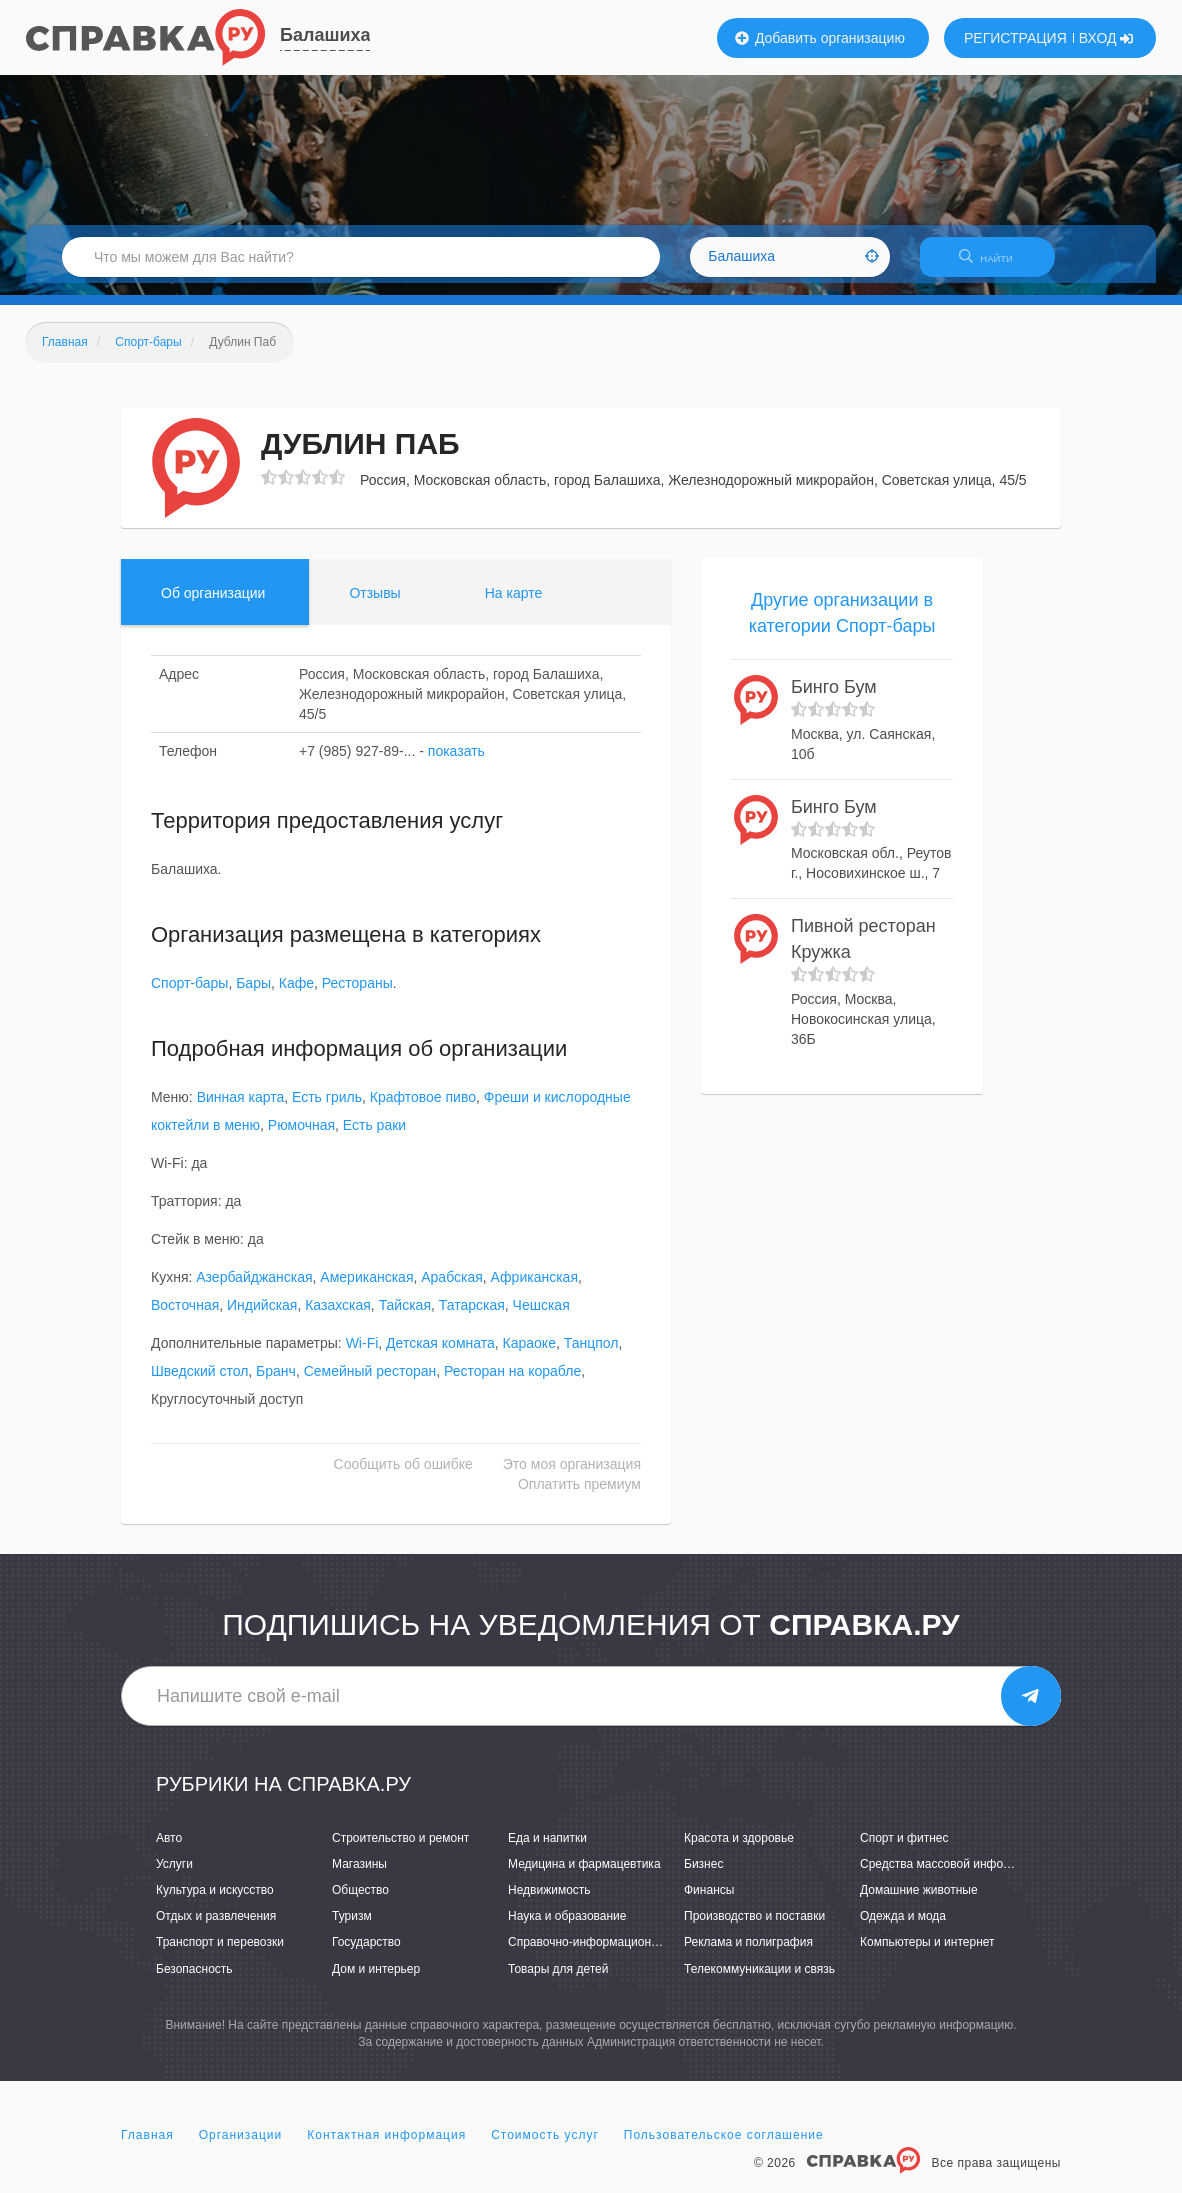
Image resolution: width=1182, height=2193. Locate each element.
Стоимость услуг (545, 2147)
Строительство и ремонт (400, 1850)
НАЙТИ (996, 264)
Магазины (359, 1876)
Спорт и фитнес (904, 1850)
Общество (360, 1902)
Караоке (529, 1356)
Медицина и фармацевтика (584, 1876)
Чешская (541, 1318)
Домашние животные (919, 1902)
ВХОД (1106, 38)
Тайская (405, 1318)
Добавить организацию (820, 38)
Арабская (452, 1290)
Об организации (213, 605)
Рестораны (357, 996)
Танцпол (591, 1356)
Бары (253, 996)
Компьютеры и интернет (927, 1955)
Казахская (338, 1318)
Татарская (472, 1318)
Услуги (174, 1876)
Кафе (296, 996)
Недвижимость (549, 1902)
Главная (147, 2147)
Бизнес (703, 1876)
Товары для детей (558, 1981)
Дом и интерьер (376, 1981)
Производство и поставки (754, 1929)
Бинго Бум (834, 700)
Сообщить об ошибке (403, 1477)
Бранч (276, 1384)
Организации (241, 2147)
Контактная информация (386, 2147)
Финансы (709, 1902)
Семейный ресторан (370, 1384)
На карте (514, 605)
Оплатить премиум (579, 1497)
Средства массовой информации (952, 1876)
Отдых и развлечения (216, 1929)
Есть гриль (327, 1110)
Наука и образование (567, 1929)
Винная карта (241, 1110)
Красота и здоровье (739, 1850)
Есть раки (374, 1138)
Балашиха (325, 35)
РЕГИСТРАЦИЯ (1015, 38)
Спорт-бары (189, 996)
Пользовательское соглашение (724, 2147)
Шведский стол (199, 1384)
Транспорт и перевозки (220, 1955)
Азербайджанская (254, 1290)
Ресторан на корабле (512, 1384)
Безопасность (194, 1981)
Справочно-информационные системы (616, 1955)
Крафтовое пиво (423, 1110)
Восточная (185, 1318)
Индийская (262, 1318)
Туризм (352, 1929)
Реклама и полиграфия (748, 1955)
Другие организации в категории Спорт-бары (842, 625)
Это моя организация (572, 1477)
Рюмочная (301, 1138)
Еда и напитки (547, 1850)
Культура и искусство (215, 1902)
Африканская (534, 1290)
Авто (169, 1850)
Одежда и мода (903, 1929)
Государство (366, 1955)
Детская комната (440, 1356)
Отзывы (374, 605)
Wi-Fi (362, 1356)
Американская (366, 1290)
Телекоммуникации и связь (759, 1981)
